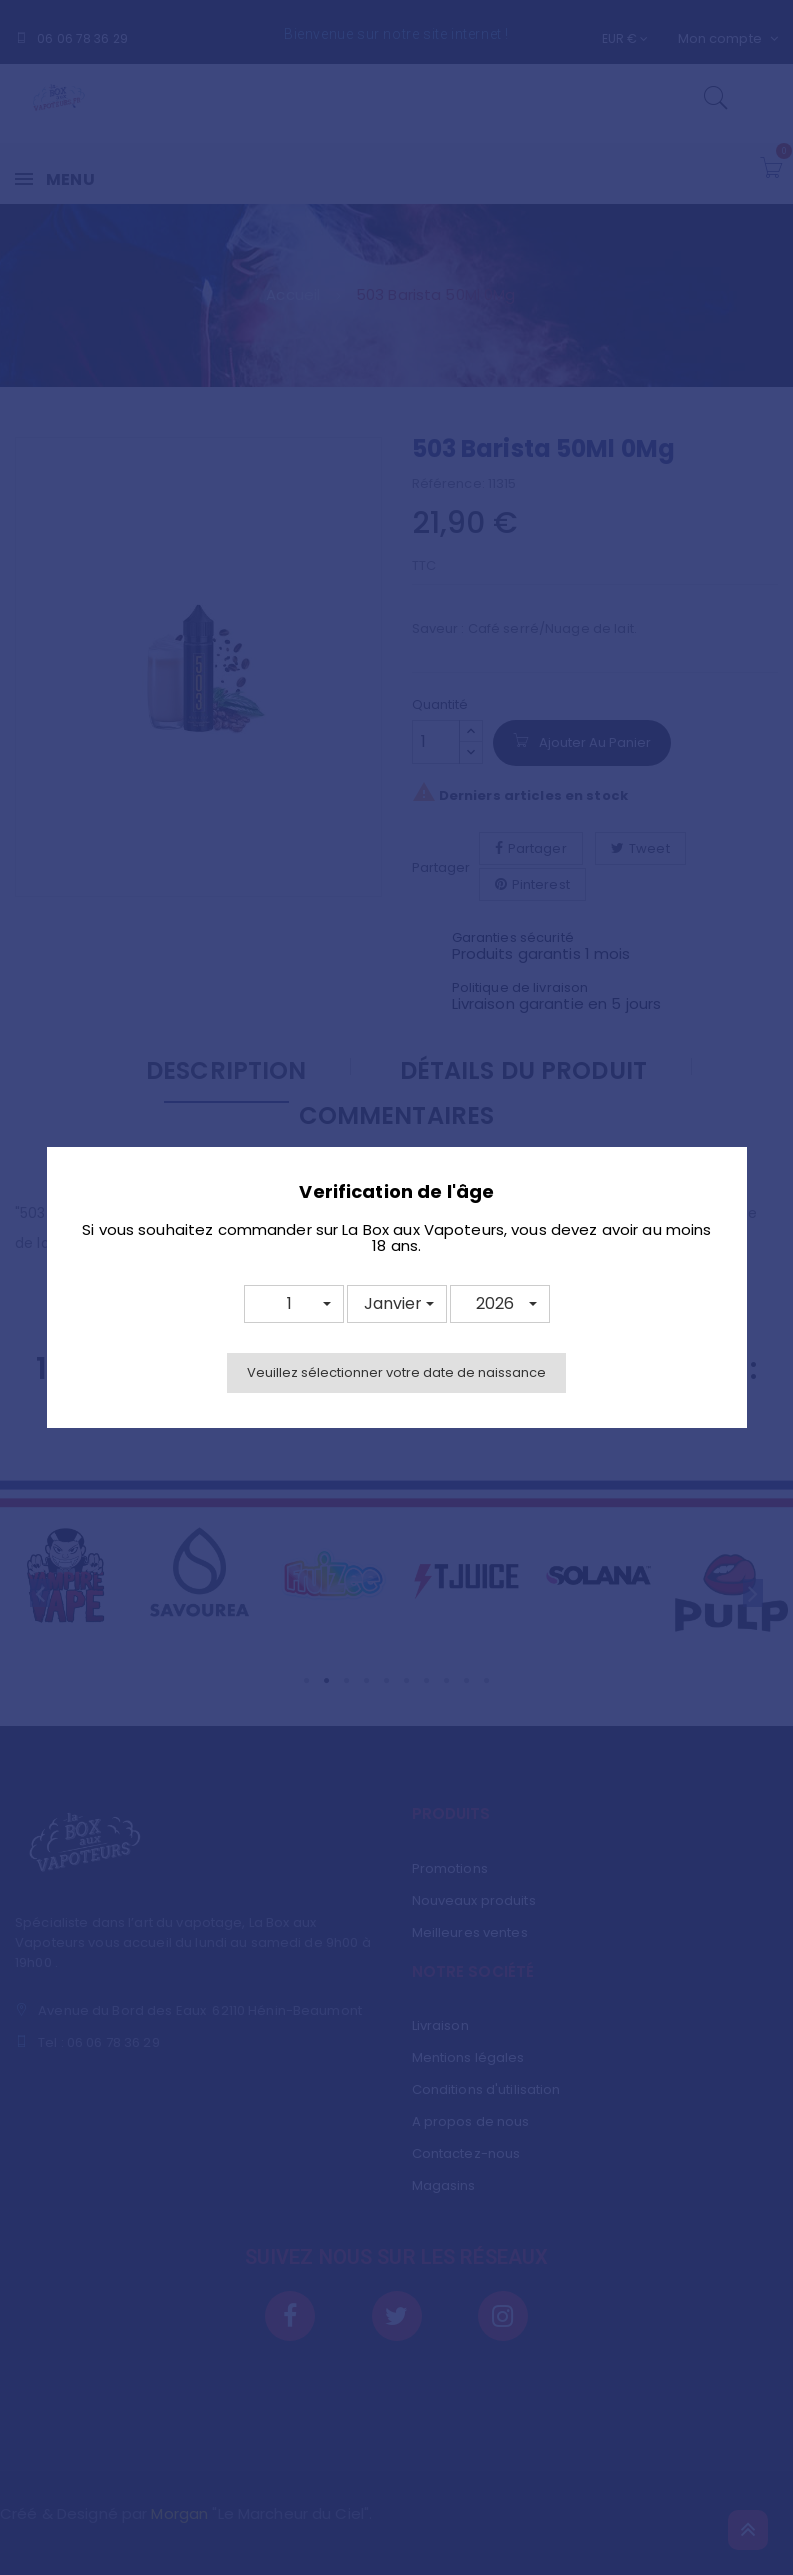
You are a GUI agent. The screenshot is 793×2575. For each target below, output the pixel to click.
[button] (294, 1304)
